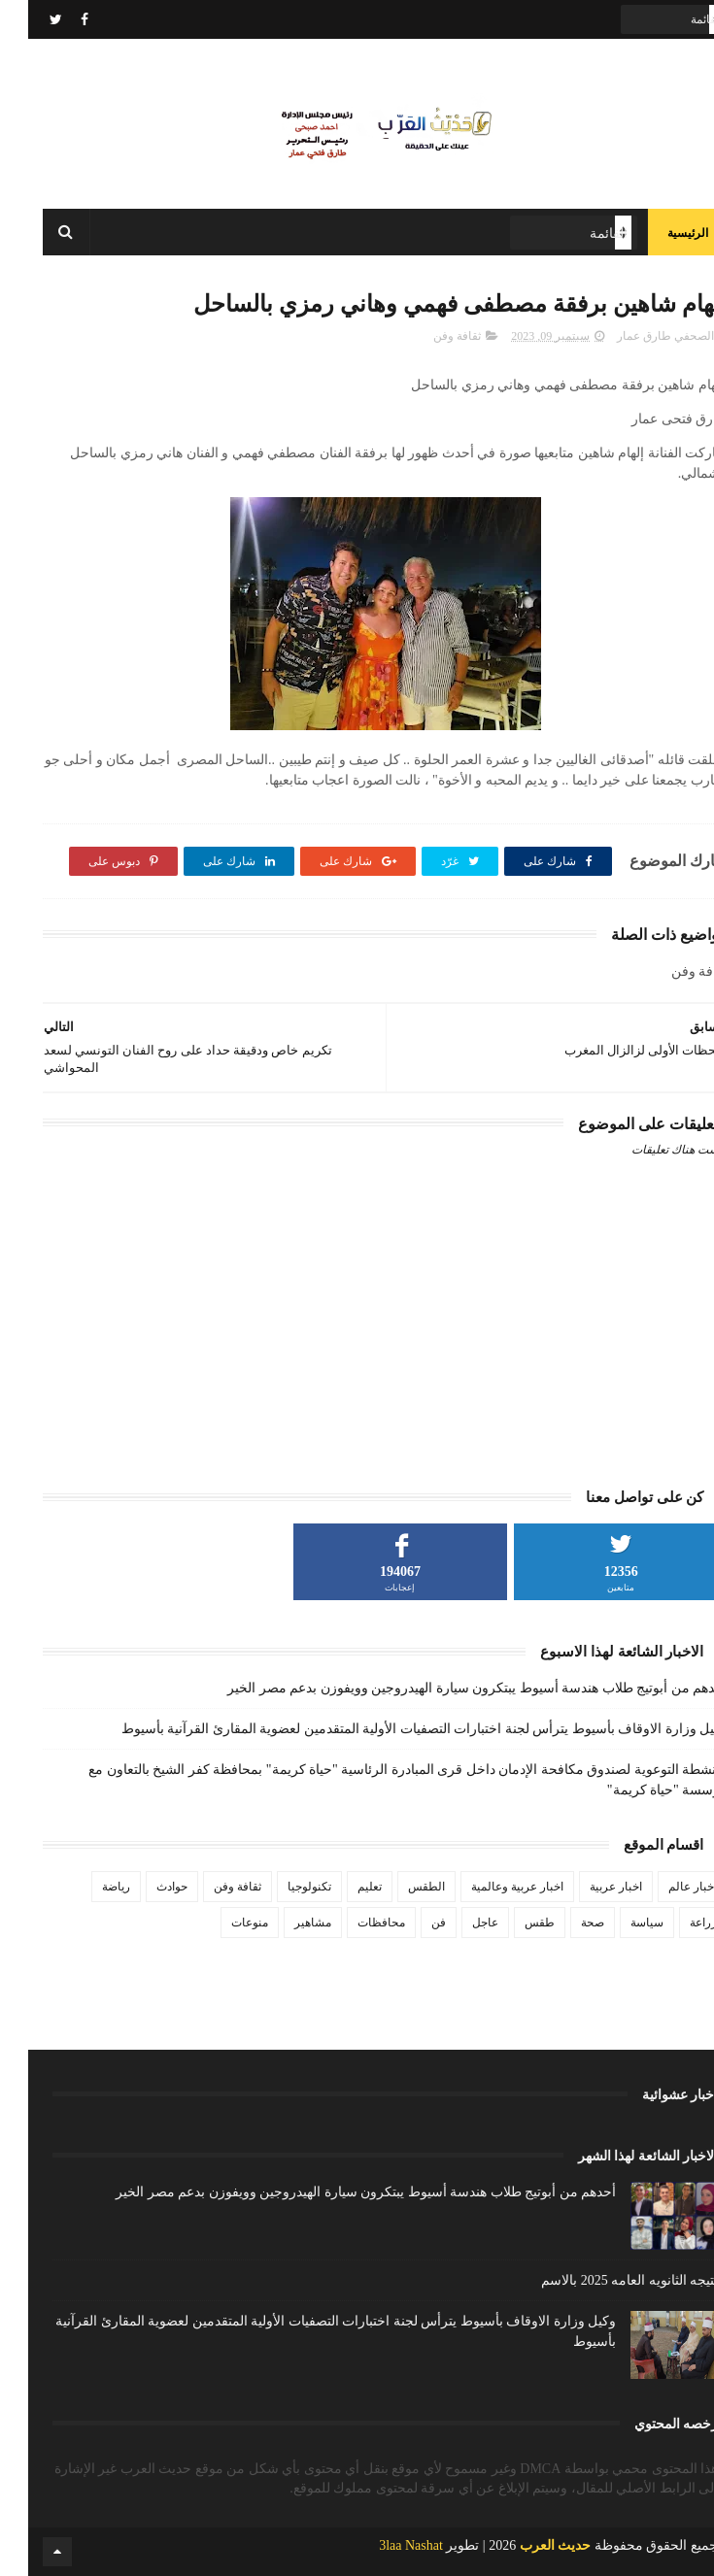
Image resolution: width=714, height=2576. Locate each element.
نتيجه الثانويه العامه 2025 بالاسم (601, 2280)
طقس (511, 1922)
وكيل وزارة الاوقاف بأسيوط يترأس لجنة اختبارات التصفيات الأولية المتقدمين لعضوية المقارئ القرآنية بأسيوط (396, 1729)
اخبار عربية (587, 1886)
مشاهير (284, 1922)
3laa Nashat (383, 2545)
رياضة (88, 1886)
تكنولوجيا (281, 1886)
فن (410, 1922)
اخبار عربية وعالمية (489, 1886)
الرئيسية (659, 233)
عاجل (457, 1922)
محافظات (353, 1922)
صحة (564, 1922)
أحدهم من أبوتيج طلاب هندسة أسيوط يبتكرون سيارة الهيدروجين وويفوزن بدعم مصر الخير (449, 1688)
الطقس (398, 1886)
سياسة (618, 1922)
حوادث (143, 1886)
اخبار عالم (664, 1886)
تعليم (341, 1886)
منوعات (221, 1922)
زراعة (675, 1922)
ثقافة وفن (429, 336)
